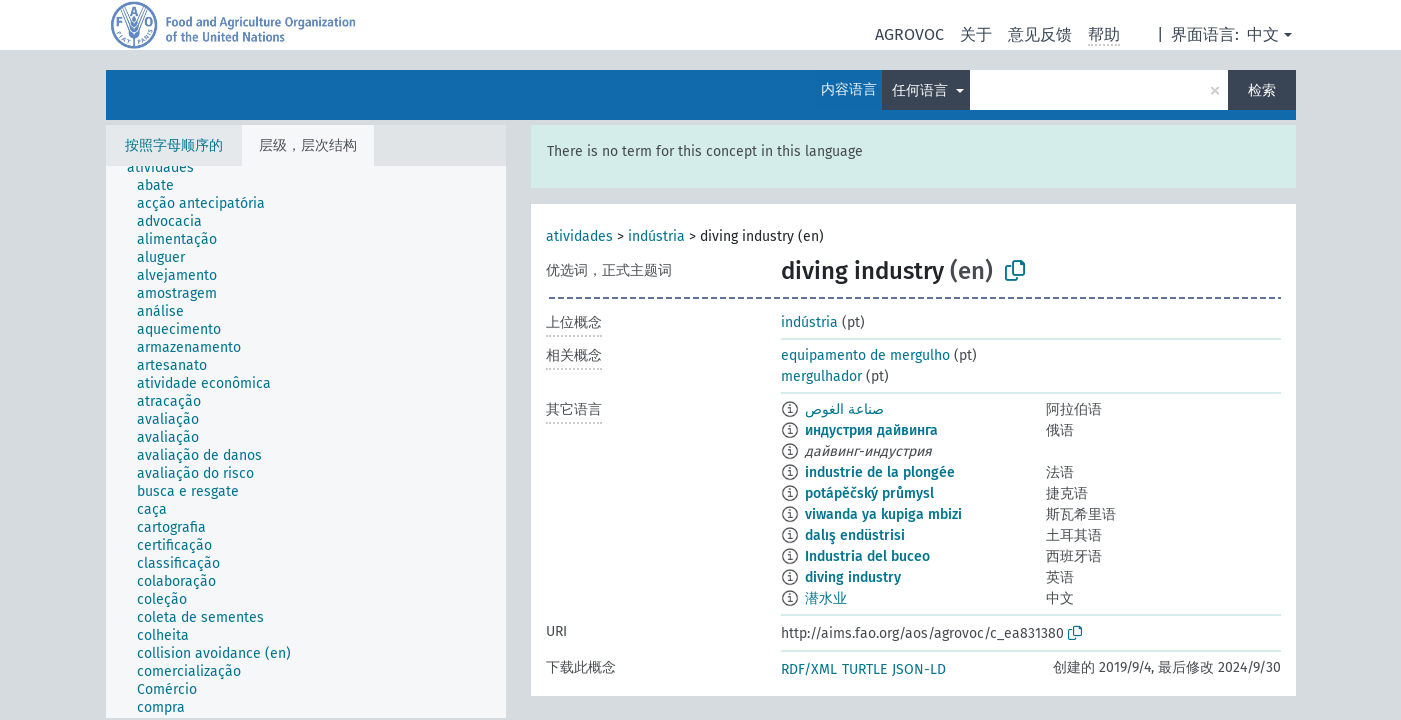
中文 (1263, 34)
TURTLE (864, 669)
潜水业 (826, 598)
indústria (656, 236)
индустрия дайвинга (871, 430)
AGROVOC (909, 34)
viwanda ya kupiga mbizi (883, 514)
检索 (1262, 90)
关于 (976, 34)
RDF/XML (809, 669)
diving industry (853, 577)
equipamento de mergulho (865, 355)
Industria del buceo (867, 556)
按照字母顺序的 (174, 145)
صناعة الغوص (844, 409)
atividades (579, 236)
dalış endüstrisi (855, 535)
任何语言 (922, 90)
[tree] (306, 442)
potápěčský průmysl (869, 493)
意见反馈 (1040, 34)
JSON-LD (919, 669)
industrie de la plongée (880, 472)
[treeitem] (169, 168)
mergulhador (821, 376)
